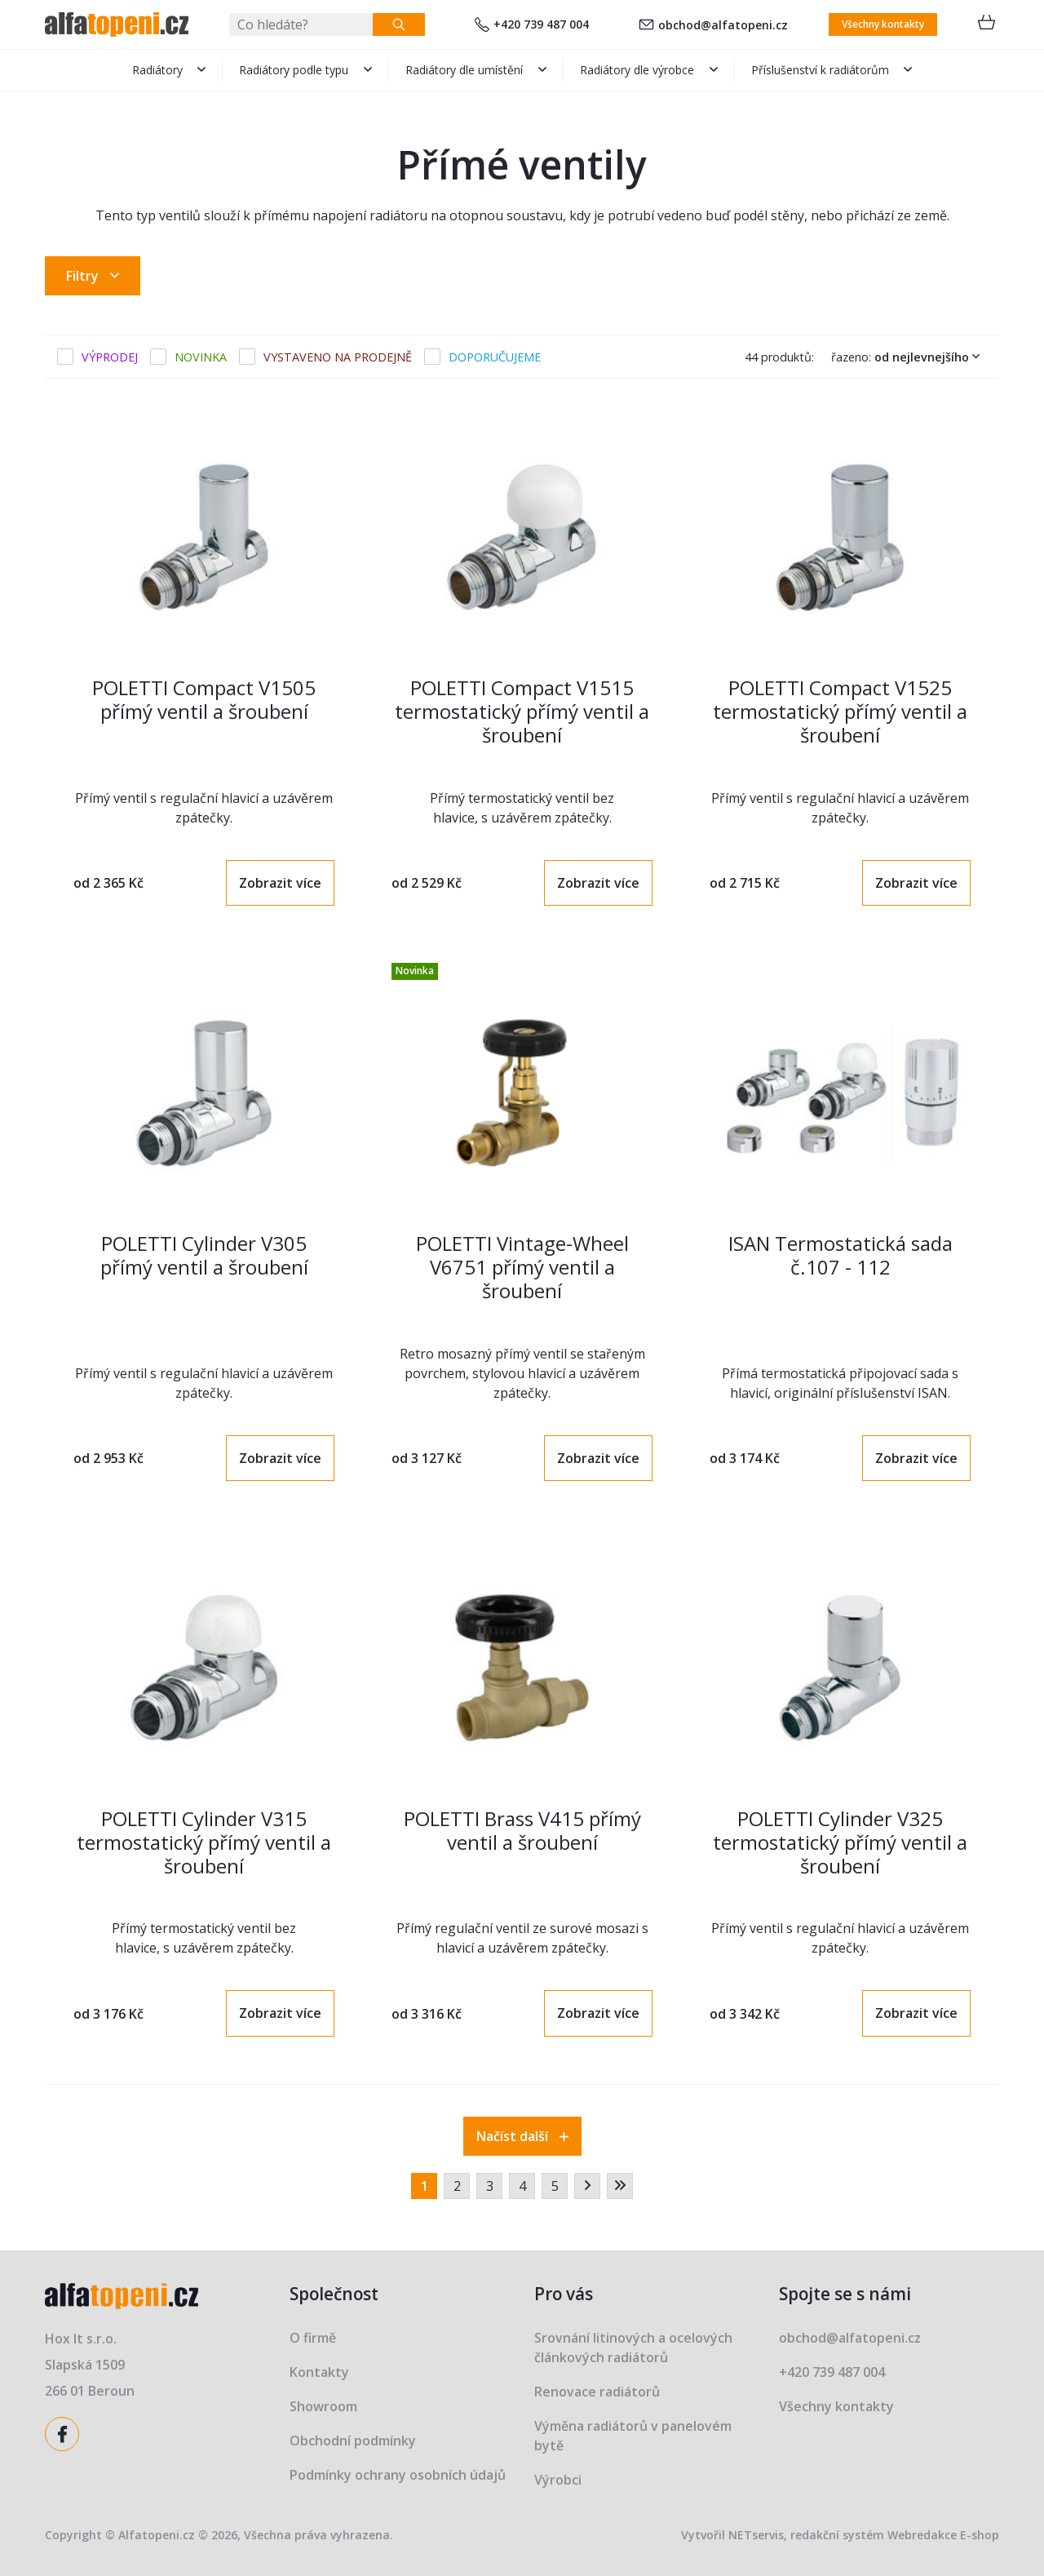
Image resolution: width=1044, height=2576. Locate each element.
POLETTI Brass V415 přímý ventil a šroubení (522, 1830)
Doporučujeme (495, 357)
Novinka (201, 357)
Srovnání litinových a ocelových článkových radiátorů (633, 2347)
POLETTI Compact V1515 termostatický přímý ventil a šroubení (522, 711)
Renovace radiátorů (597, 2392)
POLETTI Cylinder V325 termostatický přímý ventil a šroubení (840, 1842)
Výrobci (558, 2480)
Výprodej (110, 357)
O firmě (313, 2338)
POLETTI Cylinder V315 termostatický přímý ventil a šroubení (204, 1842)
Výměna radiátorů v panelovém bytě (633, 2435)
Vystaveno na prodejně (337, 357)
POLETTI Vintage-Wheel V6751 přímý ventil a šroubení (522, 1267)
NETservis (756, 2535)
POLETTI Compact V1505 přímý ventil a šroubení (204, 699)
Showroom (323, 2406)
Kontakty (319, 2372)
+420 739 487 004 (532, 24)
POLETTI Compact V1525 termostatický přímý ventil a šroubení (840, 711)
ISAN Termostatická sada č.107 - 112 (840, 1255)
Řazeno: (909, 356)
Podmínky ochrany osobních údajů (398, 2475)
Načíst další (522, 2136)
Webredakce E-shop (943, 2535)
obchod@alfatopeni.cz (713, 25)
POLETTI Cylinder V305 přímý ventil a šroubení (204, 1255)
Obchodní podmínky (353, 2441)
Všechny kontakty (883, 24)
